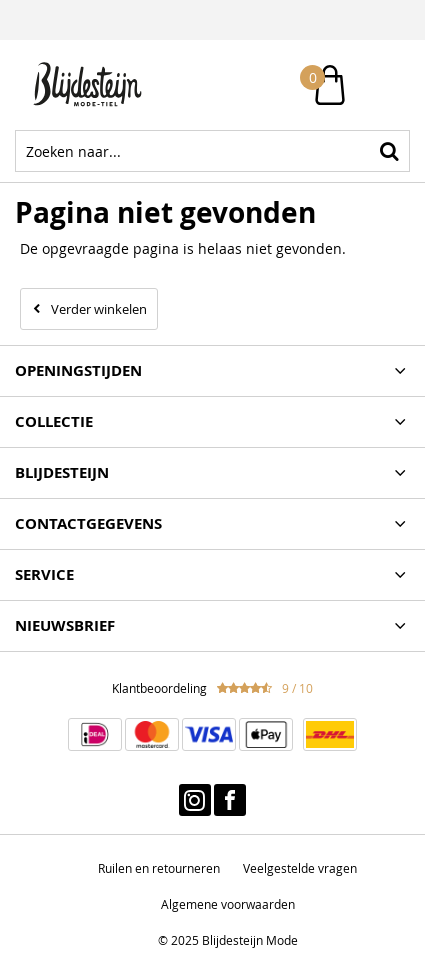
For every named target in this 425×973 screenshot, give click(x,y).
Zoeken (389, 151)
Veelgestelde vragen (300, 868)
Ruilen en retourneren (159, 868)
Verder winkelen (99, 309)
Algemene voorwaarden (228, 904)
